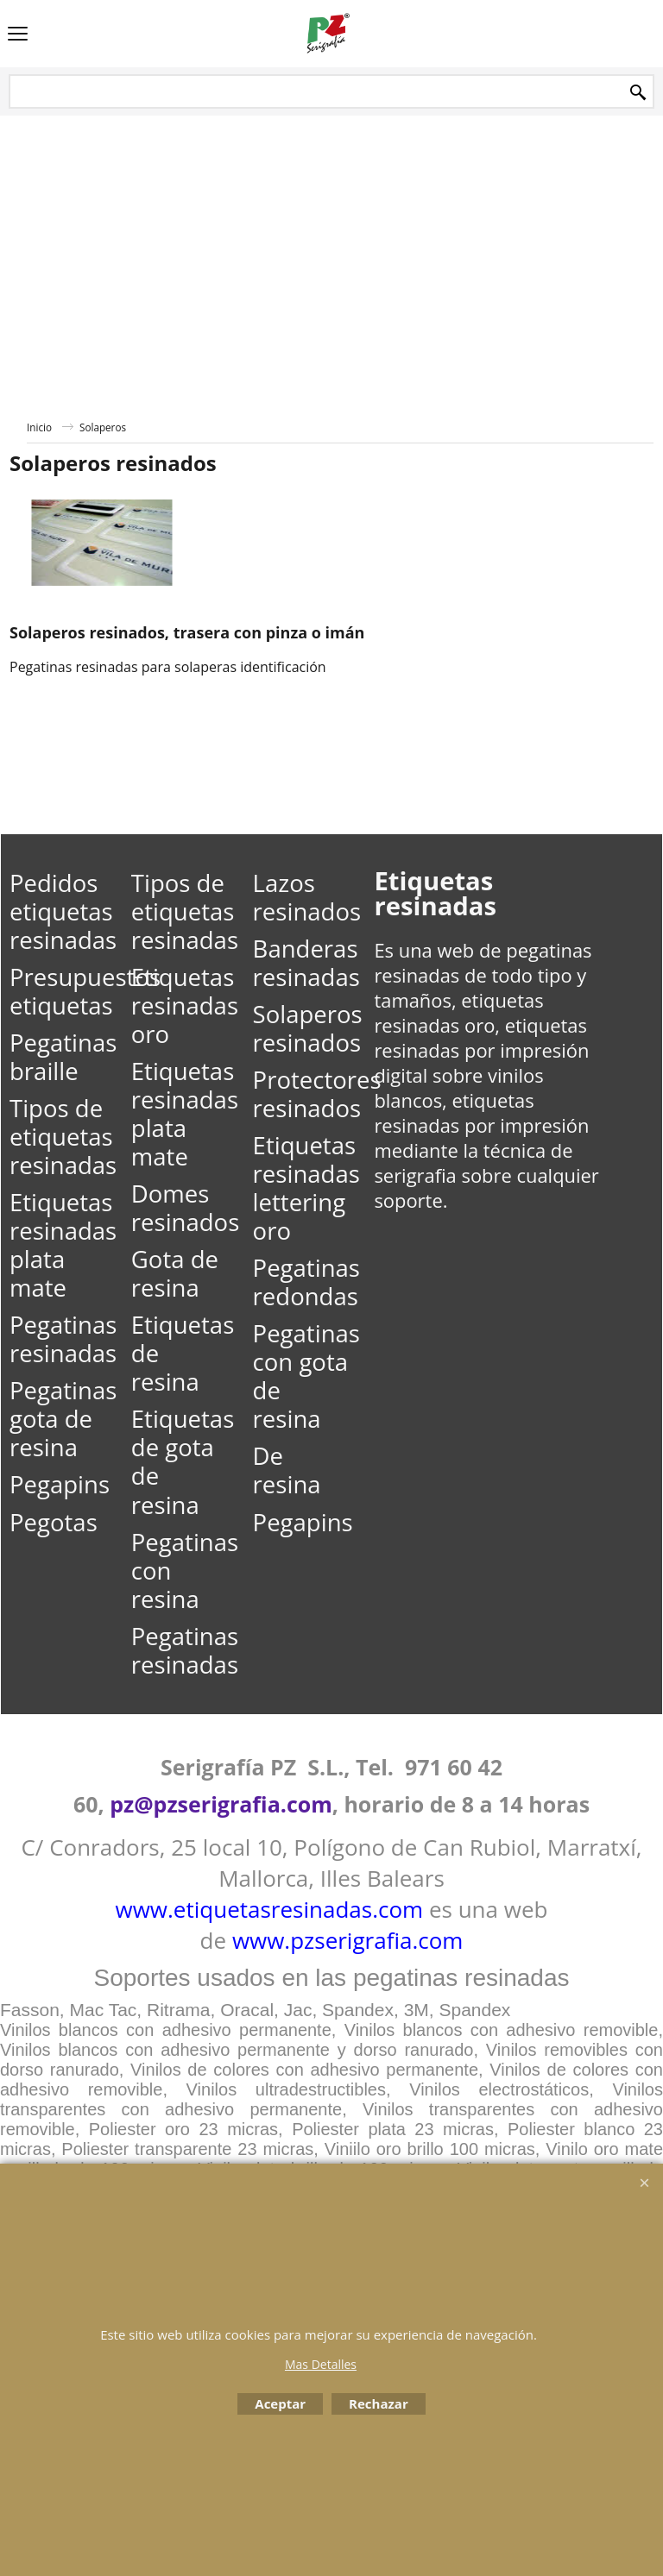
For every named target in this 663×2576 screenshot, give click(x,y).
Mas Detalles (321, 2364)
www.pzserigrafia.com (348, 1940)
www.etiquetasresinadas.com (270, 1909)
